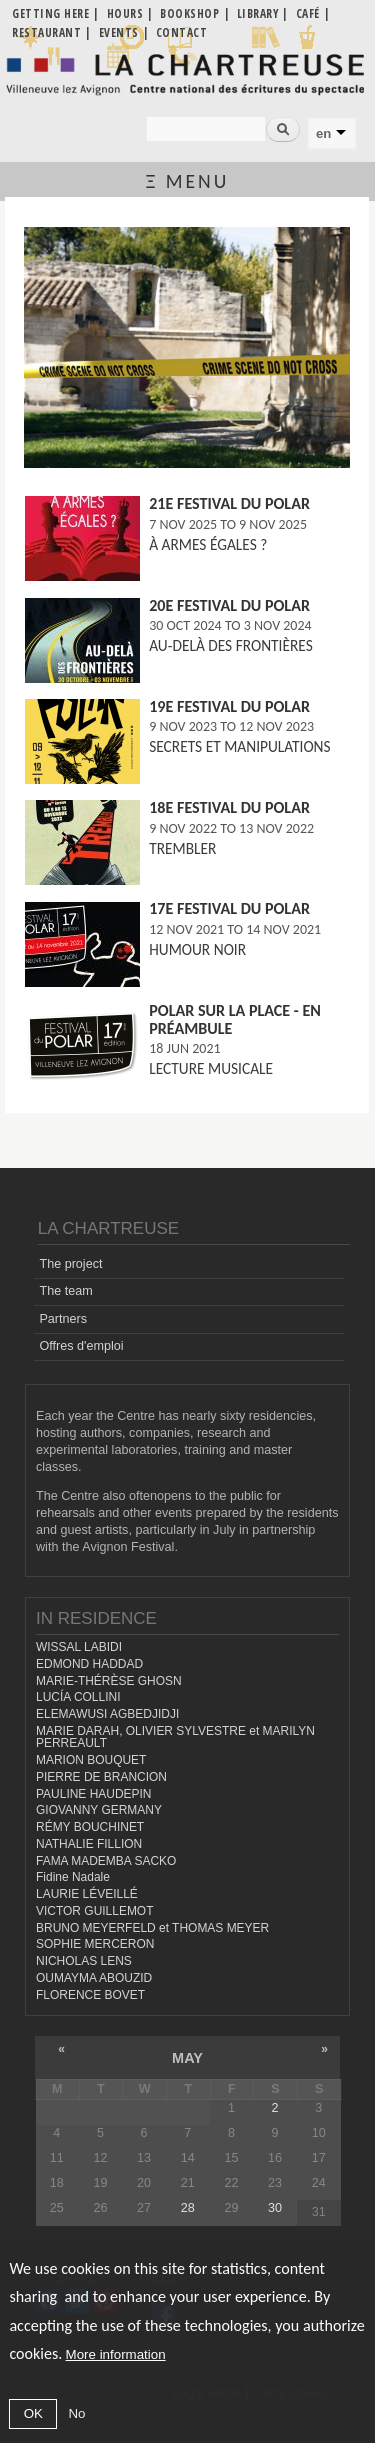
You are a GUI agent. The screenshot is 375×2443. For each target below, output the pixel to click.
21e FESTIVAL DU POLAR (229, 503)
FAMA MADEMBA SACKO (106, 1861)
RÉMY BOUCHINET (90, 1827)
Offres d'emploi (81, 1346)
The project (70, 1264)
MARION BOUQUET (91, 1760)
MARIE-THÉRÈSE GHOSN (109, 1681)
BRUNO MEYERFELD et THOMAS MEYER (152, 1928)
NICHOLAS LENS (84, 1961)
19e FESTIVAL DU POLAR (229, 706)
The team (65, 1291)
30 (275, 2208)
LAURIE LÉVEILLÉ (87, 1894)
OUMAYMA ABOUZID (94, 1978)
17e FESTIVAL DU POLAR (229, 908)
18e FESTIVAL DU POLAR (229, 807)
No (76, 2413)
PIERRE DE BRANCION (101, 1777)
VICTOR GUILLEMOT (95, 1911)
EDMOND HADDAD (89, 1664)
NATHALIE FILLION (89, 1844)
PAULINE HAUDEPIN (94, 1794)
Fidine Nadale (73, 1877)
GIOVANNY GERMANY (99, 1810)
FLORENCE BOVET (90, 1995)
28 (188, 2208)
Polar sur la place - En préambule (235, 1019)
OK (33, 2413)
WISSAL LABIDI (79, 1647)
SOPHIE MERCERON (95, 1944)
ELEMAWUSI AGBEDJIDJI (107, 1714)
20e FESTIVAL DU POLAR (229, 605)
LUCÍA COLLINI (78, 1697)
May (187, 2058)
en (323, 133)
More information (116, 2354)
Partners (63, 1319)
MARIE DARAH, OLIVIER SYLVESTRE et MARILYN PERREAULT (175, 1737)
